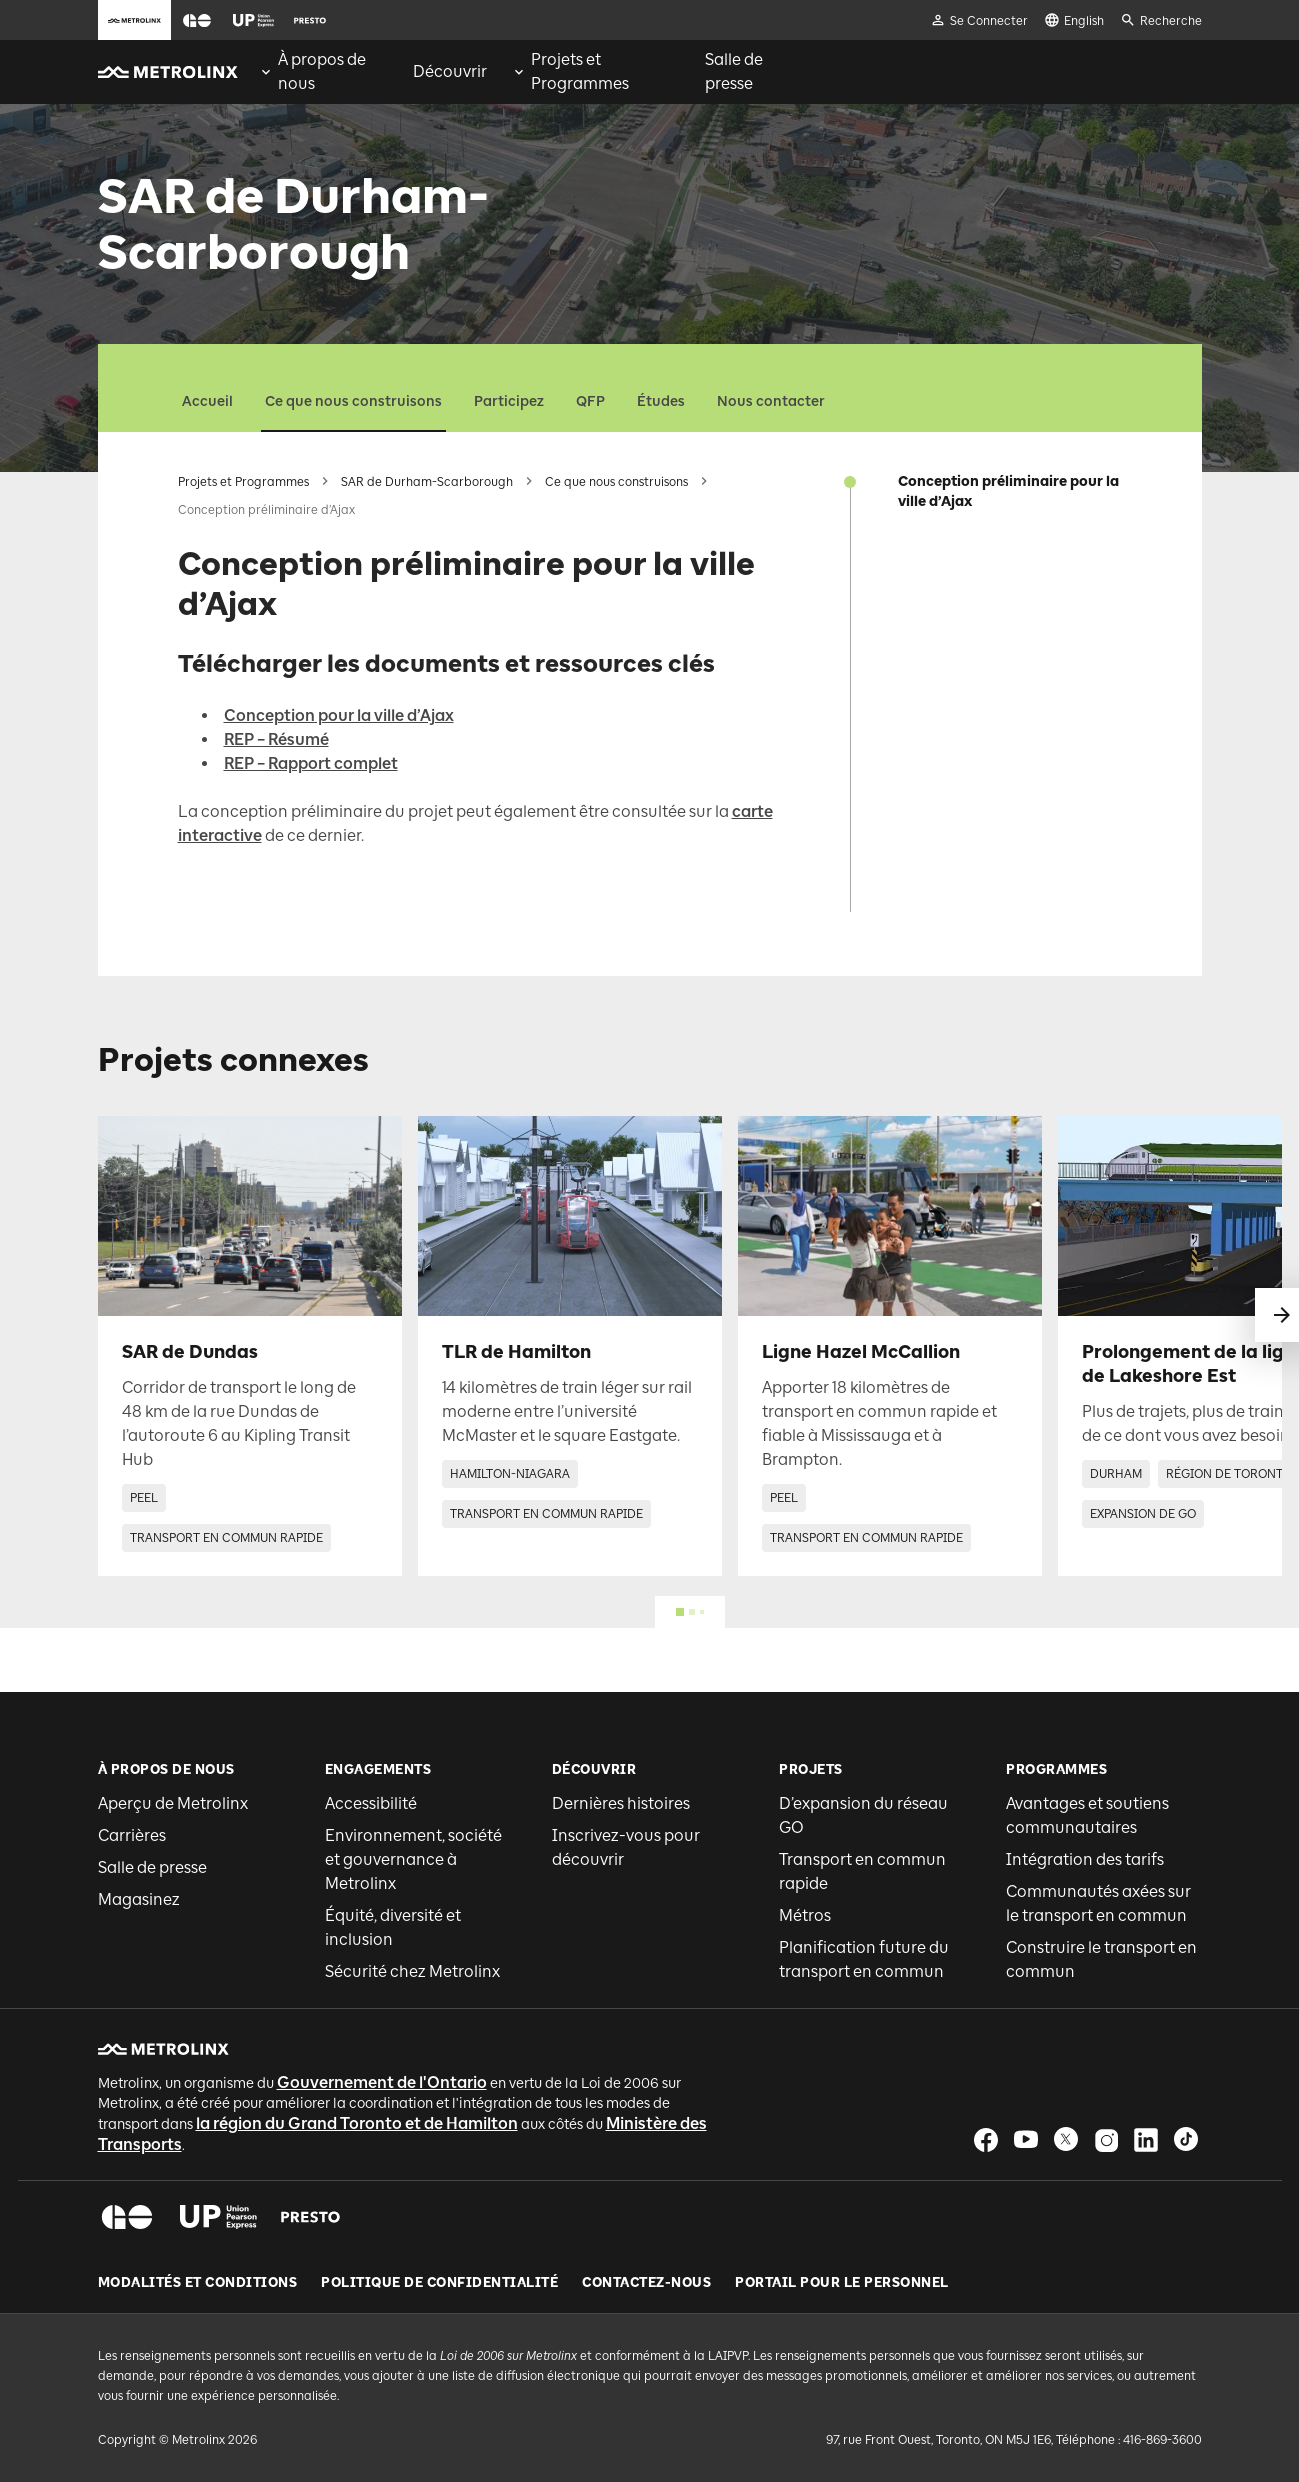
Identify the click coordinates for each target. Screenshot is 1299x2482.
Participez (509, 401)
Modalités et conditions (198, 2283)
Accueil (207, 401)
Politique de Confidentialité (439, 2283)
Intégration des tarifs (1085, 1859)
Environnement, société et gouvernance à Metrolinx (413, 1859)
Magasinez (139, 1899)
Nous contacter (771, 401)
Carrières (132, 1835)
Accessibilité (371, 1803)
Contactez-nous (646, 2283)
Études (661, 401)
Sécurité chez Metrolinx (412, 1971)
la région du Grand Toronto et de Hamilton (357, 2123)
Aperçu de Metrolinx (173, 1803)
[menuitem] (323, 72)
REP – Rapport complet (311, 763)
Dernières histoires (621, 1803)
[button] (197, 20)
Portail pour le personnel (842, 2283)
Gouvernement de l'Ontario (382, 2082)
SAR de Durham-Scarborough (427, 482)
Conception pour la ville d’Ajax (339, 715)
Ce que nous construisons (353, 401)
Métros (805, 1915)
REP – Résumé (276, 739)
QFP (590, 401)
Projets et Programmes (243, 482)
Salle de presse (152, 1867)
